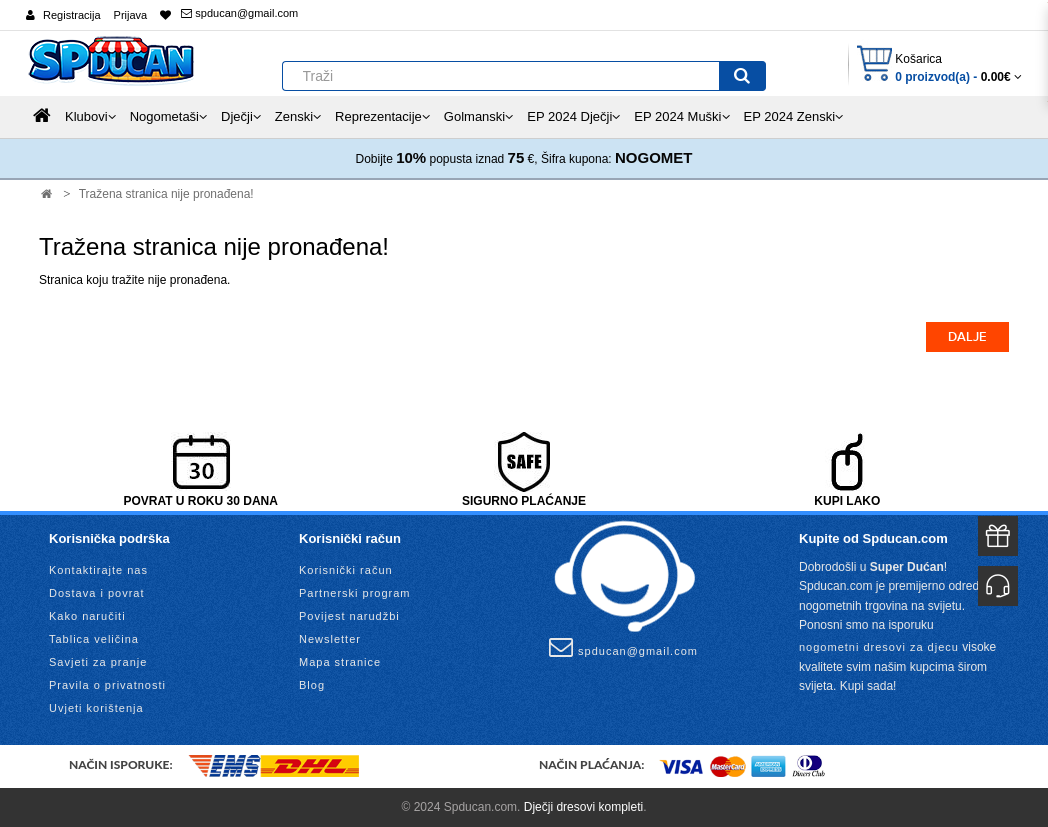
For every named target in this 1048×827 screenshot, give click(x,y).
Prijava (131, 15)
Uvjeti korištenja (96, 708)
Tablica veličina (94, 639)
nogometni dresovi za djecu (879, 647)
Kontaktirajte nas (98, 570)
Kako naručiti (87, 616)
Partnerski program (355, 593)
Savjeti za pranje (98, 662)
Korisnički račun (346, 570)
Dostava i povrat (96, 593)
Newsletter (330, 639)
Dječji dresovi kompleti (583, 807)
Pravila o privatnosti (107, 685)
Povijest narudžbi (349, 616)
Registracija (71, 15)
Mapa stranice (340, 662)
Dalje (967, 337)
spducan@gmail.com (239, 13)
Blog (312, 685)
